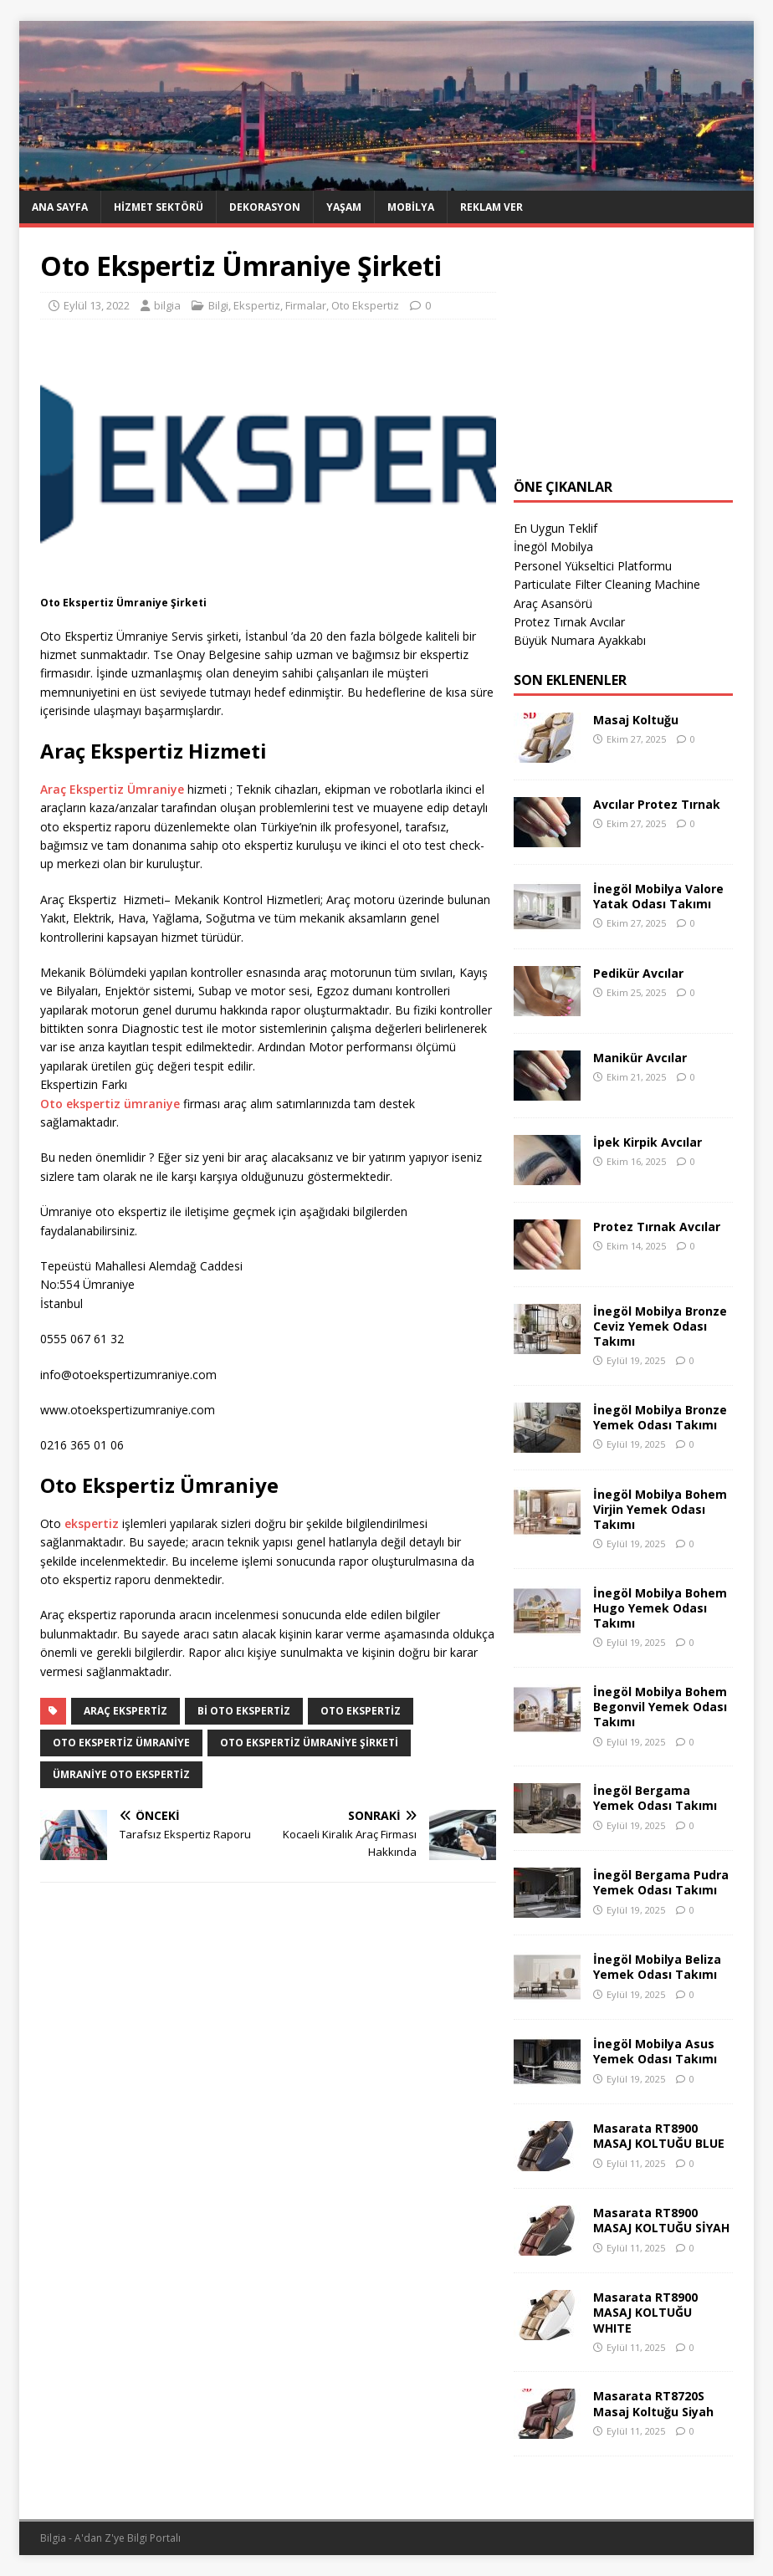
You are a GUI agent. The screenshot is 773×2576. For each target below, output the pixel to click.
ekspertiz (91, 1523)
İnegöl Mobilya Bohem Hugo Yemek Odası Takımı (660, 1608)
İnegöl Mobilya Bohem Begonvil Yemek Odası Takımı (660, 1707)
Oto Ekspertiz (365, 305)
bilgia (167, 305)
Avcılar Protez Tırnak (656, 804)
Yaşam (343, 207)
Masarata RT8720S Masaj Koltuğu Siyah (653, 2403)
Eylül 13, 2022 (97, 305)
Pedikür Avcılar (638, 973)
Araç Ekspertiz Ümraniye (112, 789)
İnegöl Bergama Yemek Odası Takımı (655, 1797)
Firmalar (305, 305)
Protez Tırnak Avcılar (569, 622)
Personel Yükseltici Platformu (593, 566)
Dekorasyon (264, 207)
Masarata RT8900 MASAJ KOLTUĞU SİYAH (661, 2220)
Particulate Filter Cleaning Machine (607, 584)
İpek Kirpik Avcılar (647, 1142)
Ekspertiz (256, 305)
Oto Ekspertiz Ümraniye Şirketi (309, 1742)
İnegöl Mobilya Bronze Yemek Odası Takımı (660, 1417)
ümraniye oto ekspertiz (121, 1774)
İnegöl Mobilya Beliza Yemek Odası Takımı (657, 1966)
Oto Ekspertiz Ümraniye (121, 1742)
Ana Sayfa (60, 207)
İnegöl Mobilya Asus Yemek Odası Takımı (655, 2051)
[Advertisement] (623, 352)
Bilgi (218, 305)
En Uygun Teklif (555, 528)
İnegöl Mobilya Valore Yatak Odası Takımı (658, 896)
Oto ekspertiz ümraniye (110, 1104)
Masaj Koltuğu (635, 720)
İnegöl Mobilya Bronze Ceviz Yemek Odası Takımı (660, 1326)
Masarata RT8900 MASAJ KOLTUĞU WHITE (645, 2312)
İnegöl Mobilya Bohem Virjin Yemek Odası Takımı (660, 1509)
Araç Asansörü (553, 603)
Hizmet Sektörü (158, 207)
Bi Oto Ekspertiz (243, 1711)
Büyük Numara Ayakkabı (580, 640)
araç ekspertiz (125, 1711)
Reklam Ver (491, 207)
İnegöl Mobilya (553, 547)
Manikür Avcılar (640, 1058)
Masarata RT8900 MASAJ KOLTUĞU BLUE (658, 2135)
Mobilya (410, 207)
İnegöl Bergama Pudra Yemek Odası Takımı (661, 1882)
